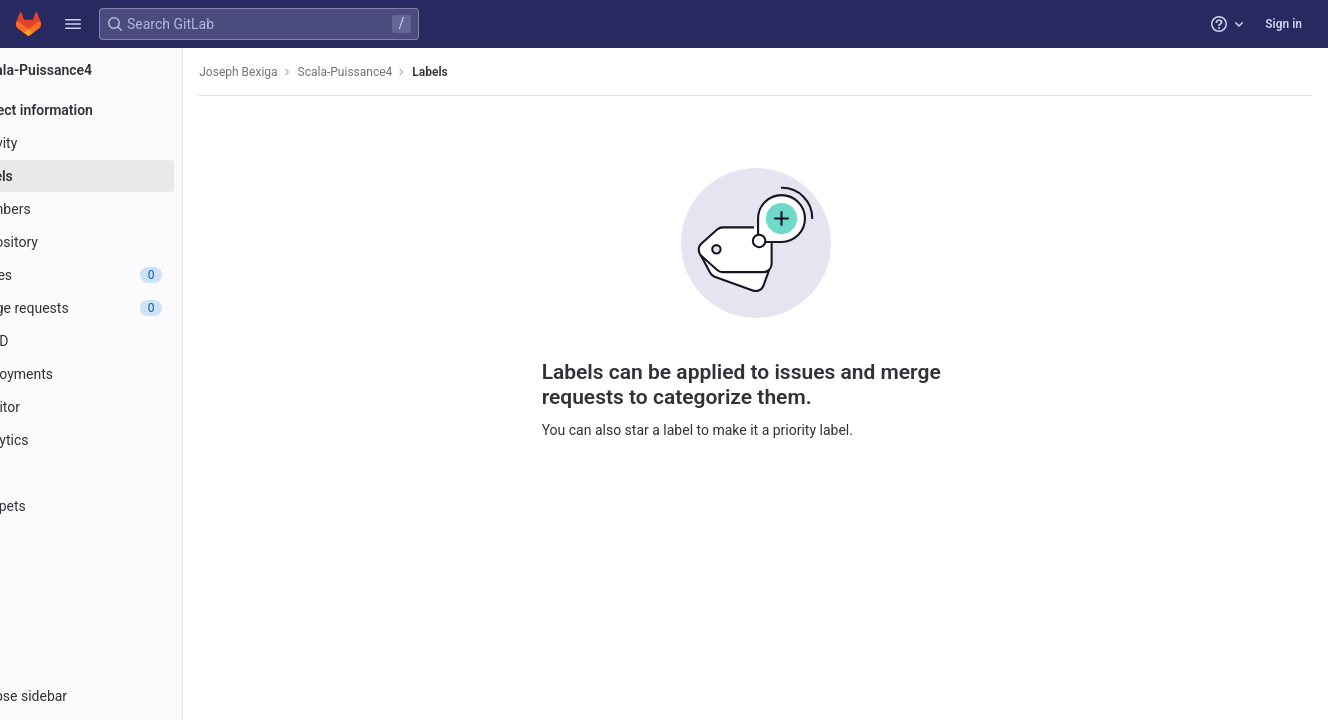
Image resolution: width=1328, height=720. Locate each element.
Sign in (1283, 24)
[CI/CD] (127, 341)
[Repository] (127, 242)
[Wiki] (127, 473)
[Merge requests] (127, 308)
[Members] (127, 209)
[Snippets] (127, 506)
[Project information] (127, 110)
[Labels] (127, 176)
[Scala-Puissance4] (128, 70)
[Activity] (127, 143)
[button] (73, 24)
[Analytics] (127, 440)
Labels (502, 72)
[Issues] (127, 275)
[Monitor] (127, 407)
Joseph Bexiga (311, 72)
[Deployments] (127, 374)
